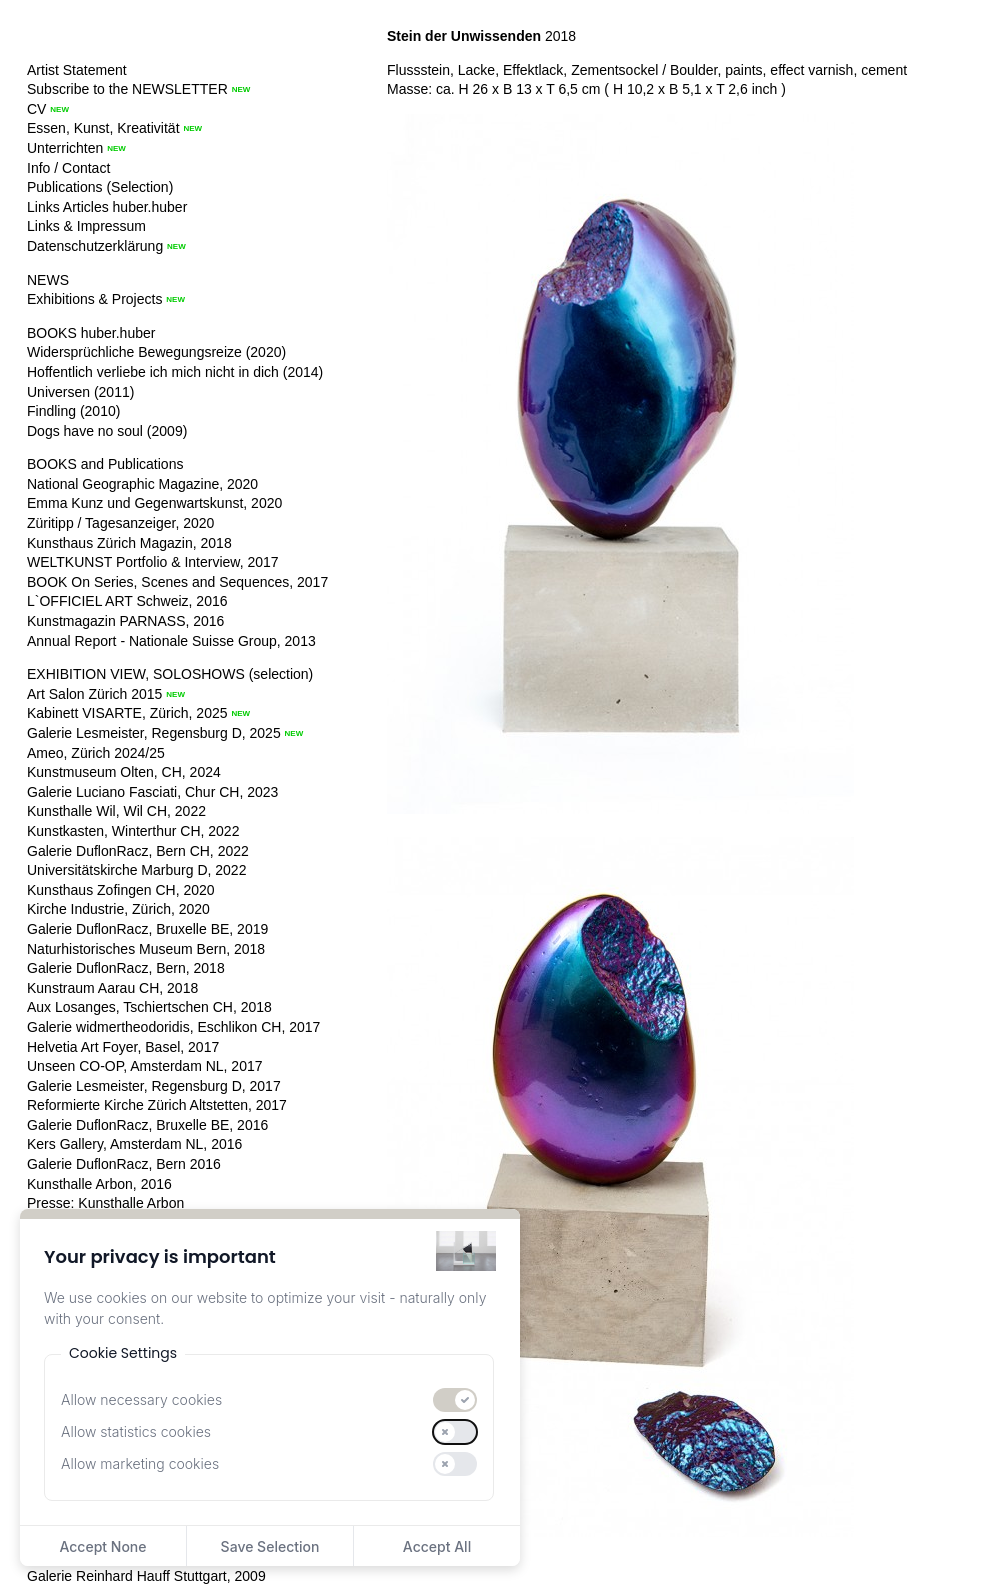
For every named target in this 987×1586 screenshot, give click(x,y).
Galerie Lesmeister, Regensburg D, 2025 (154, 733)
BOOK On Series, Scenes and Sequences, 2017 (177, 582)
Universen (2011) (80, 392)
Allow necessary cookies (141, 1399)
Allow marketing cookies (140, 1463)
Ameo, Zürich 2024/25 (96, 753)
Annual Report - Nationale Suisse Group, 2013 (171, 641)
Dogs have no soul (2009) (107, 431)
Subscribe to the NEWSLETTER (127, 89)
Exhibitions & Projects (94, 299)
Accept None (102, 1546)
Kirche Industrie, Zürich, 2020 (118, 909)
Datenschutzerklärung (95, 246)
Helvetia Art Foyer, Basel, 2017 (123, 1047)
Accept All (437, 1546)
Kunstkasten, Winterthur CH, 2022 (133, 831)
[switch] (455, 1400)
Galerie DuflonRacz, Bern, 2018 (126, 968)
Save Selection (270, 1546)
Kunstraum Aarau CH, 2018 (112, 988)
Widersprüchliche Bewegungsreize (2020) (156, 352)
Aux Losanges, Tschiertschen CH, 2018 (149, 1007)
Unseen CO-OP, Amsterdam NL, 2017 (145, 1066)
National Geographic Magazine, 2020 (142, 484)
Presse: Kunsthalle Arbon (105, 1203)
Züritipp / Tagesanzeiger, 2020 (120, 523)
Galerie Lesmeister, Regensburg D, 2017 (154, 1086)
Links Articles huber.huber (107, 207)
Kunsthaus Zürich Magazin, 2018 (129, 543)
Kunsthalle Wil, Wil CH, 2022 (116, 811)
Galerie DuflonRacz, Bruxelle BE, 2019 (147, 929)
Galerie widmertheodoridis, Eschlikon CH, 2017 (173, 1027)
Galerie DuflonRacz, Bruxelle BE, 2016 (147, 1125)
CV (36, 109)
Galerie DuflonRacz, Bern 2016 (124, 1164)
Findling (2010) (73, 411)
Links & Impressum (86, 226)
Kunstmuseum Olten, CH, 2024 (124, 772)
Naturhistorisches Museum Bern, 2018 (146, 949)
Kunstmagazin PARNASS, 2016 (125, 621)
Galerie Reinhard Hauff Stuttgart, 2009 (146, 1576)
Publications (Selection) (100, 187)
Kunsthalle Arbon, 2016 (99, 1184)
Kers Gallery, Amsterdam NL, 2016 (134, 1144)
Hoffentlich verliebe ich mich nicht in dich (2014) (175, 372)
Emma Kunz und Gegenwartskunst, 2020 (154, 503)
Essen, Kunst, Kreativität (103, 128)
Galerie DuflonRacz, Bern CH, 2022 (138, 851)
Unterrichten (65, 148)
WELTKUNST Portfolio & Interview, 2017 (153, 562)
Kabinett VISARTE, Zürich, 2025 (127, 713)
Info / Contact (68, 168)
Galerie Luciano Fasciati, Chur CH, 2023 (152, 792)
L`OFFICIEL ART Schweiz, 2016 (127, 601)
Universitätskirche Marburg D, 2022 (136, 870)
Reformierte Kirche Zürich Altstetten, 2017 (157, 1105)
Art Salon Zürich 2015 (94, 694)
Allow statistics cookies (136, 1431)
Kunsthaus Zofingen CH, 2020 (121, 890)
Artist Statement (77, 70)
